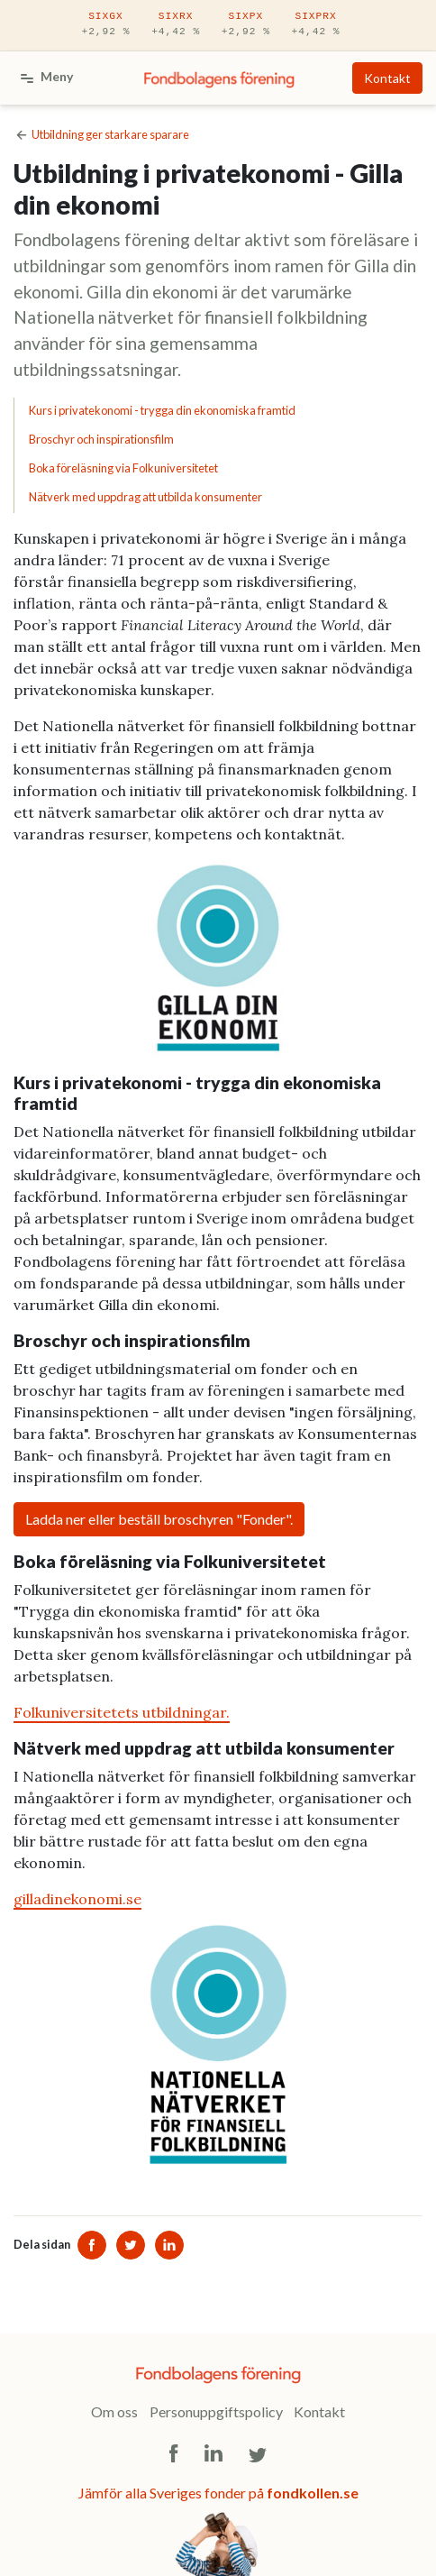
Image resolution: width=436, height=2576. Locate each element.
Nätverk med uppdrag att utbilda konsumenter (145, 497)
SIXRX (175, 25)
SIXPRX (316, 25)
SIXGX (105, 25)
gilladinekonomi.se (77, 1899)
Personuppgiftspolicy (216, 2411)
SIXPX (246, 25)
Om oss (114, 2411)
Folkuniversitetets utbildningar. (122, 1712)
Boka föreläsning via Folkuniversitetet (123, 468)
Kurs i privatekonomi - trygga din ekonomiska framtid (162, 410)
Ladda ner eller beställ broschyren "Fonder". (159, 1518)
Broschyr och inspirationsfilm (101, 439)
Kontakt (387, 78)
